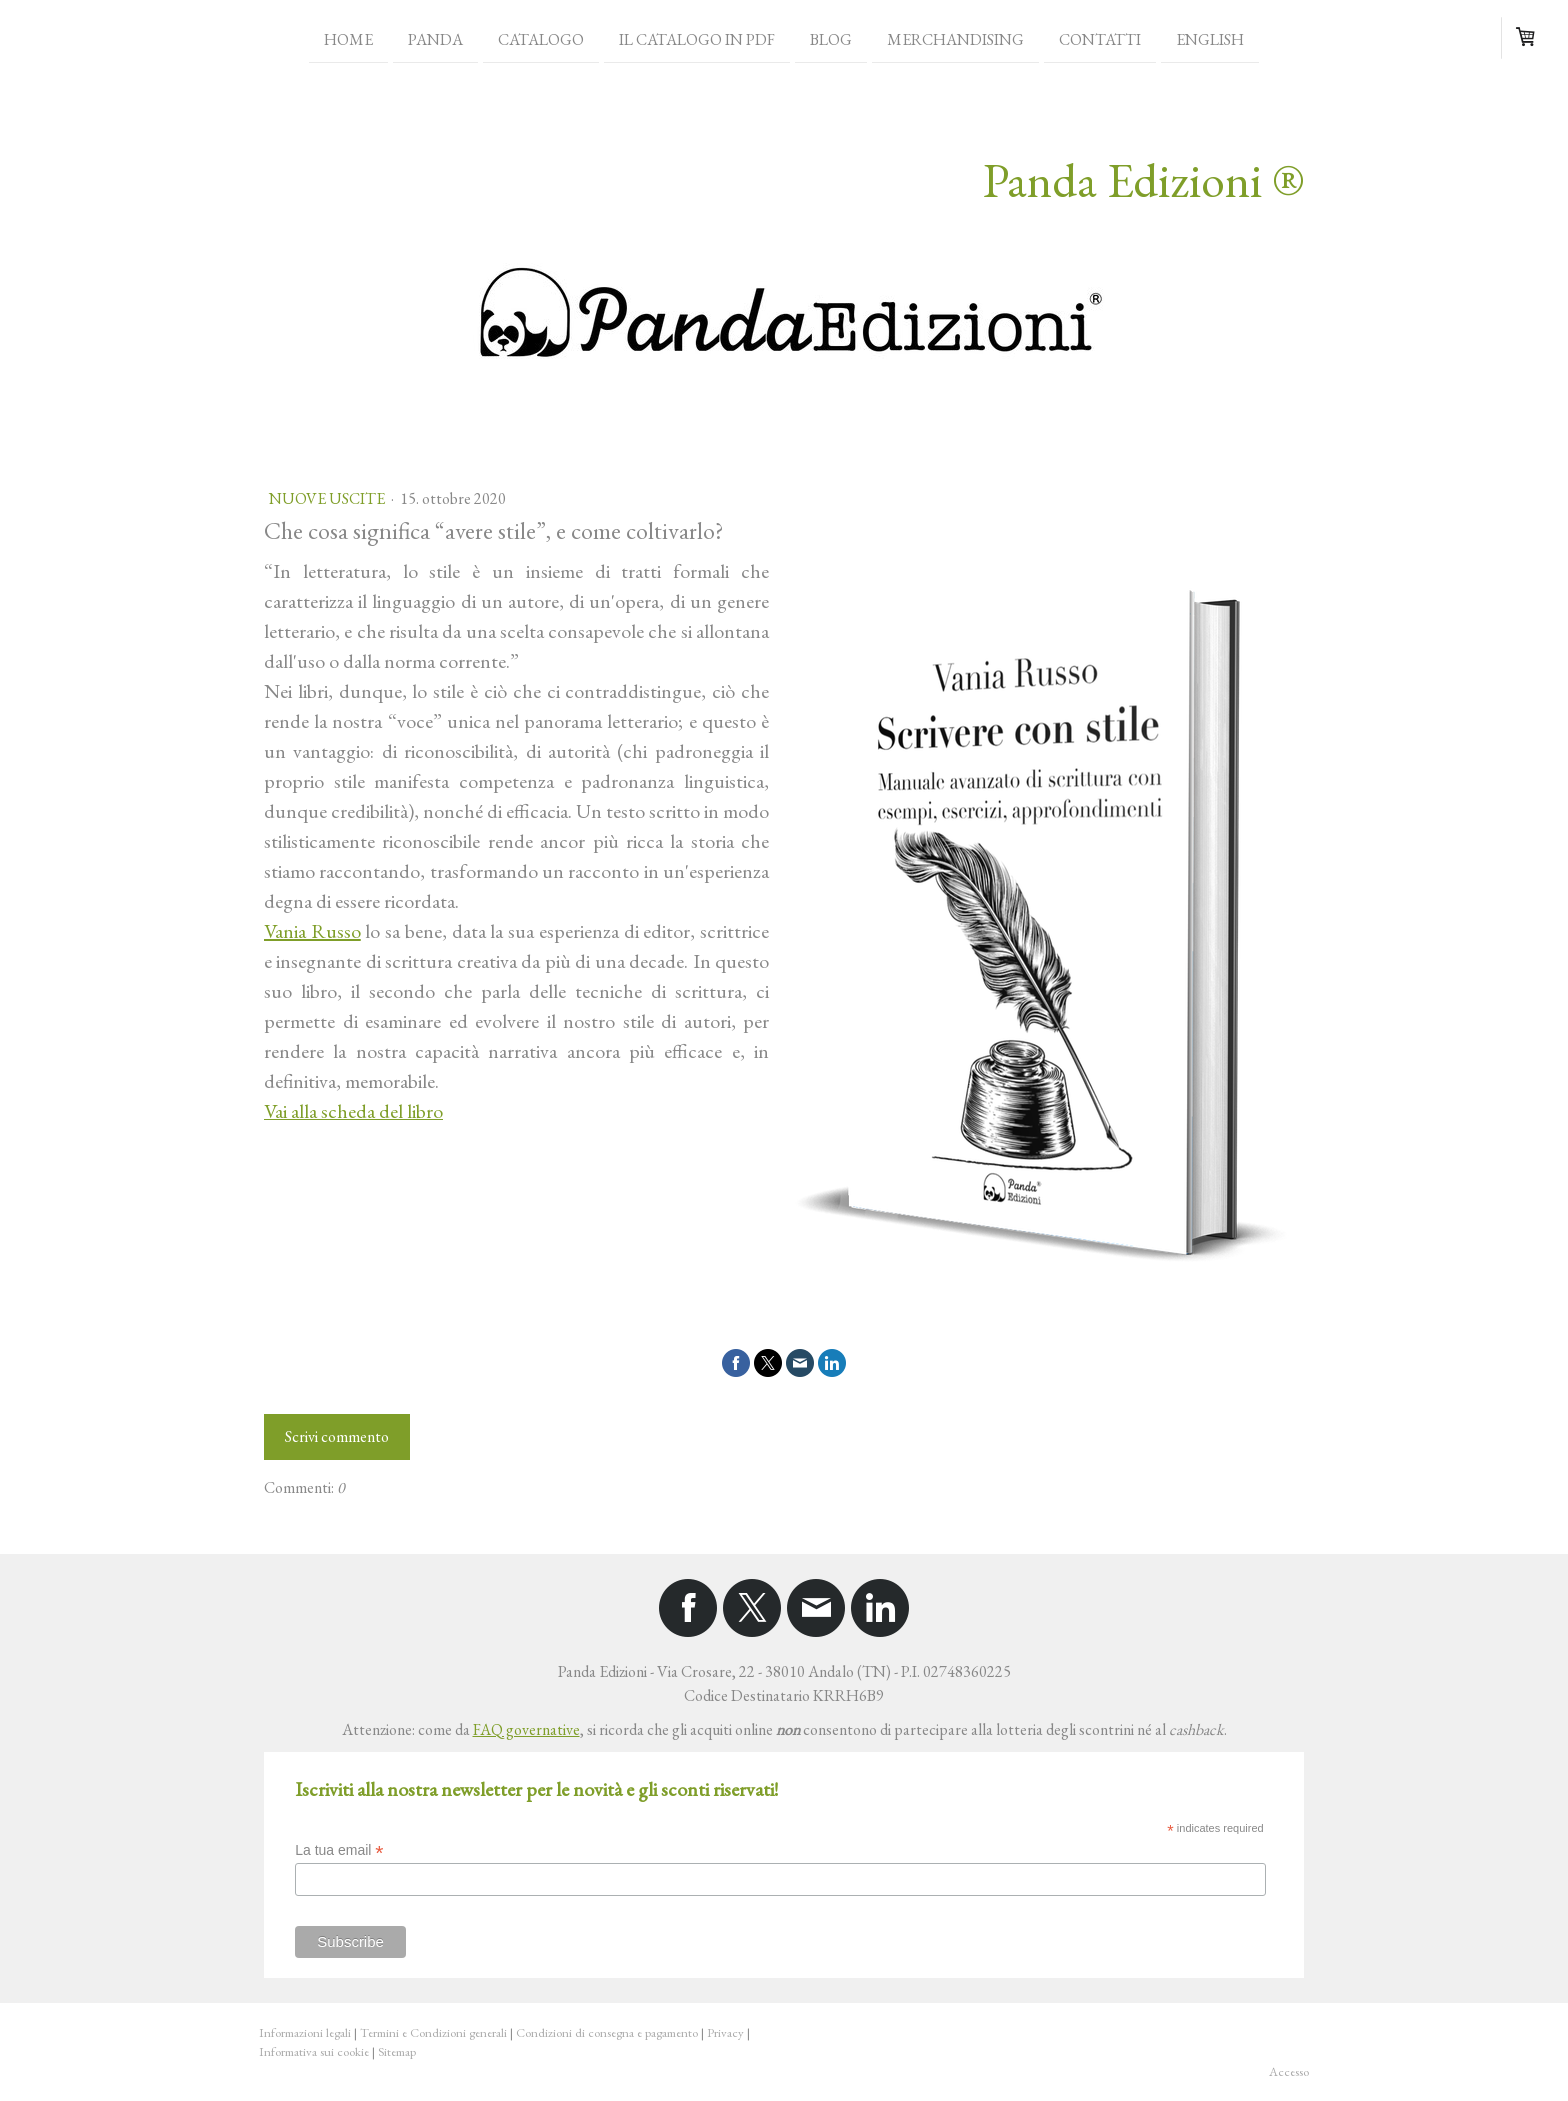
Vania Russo (312, 931)
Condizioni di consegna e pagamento (607, 2032)
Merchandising (955, 38)
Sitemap (397, 2051)
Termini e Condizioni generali (433, 2032)
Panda (435, 38)
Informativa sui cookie (314, 2051)
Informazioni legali (305, 2032)
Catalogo (541, 38)
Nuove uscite (328, 498)
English (1210, 38)
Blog (831, 38)
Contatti (1100, 38)
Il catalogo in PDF (697, 38)
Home (348, 38)
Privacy (725, 2032)
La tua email (339, 1850)
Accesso (1289, 2071)
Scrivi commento (337, 1436)
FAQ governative (526, 1729)
